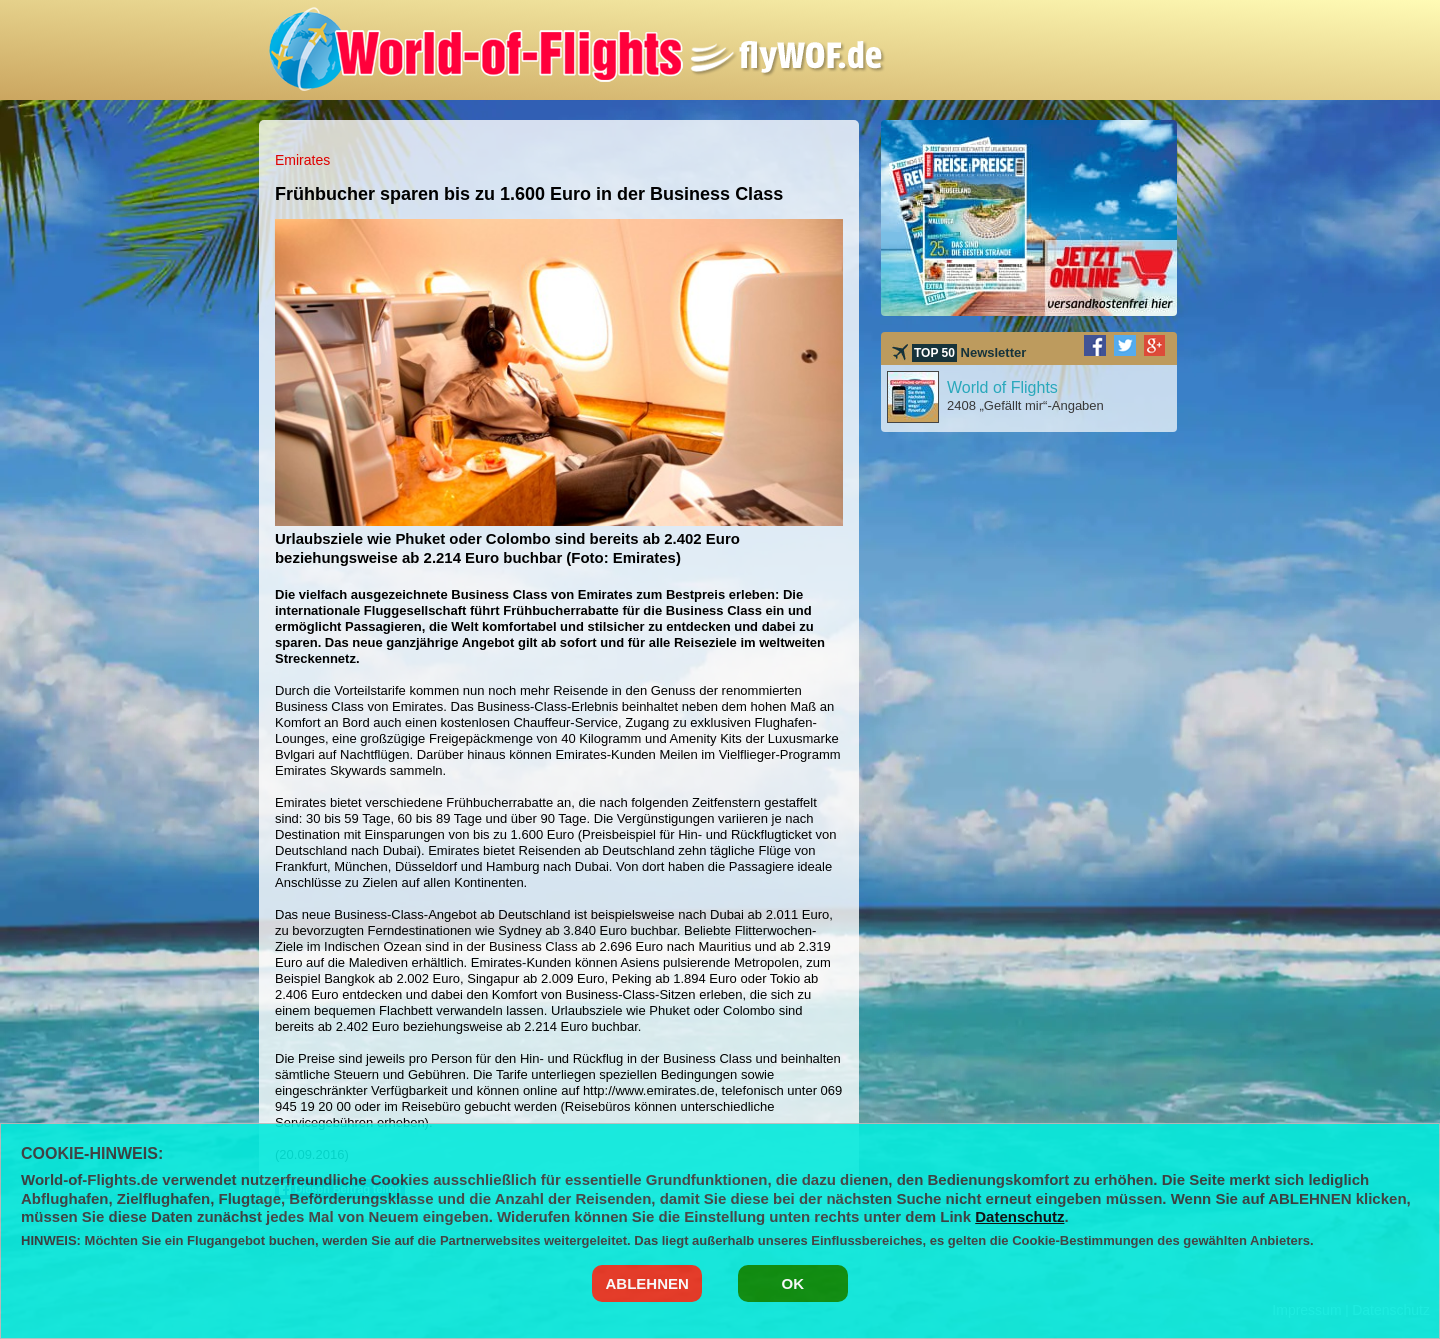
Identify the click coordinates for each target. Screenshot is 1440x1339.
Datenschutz (1019, 1216)
